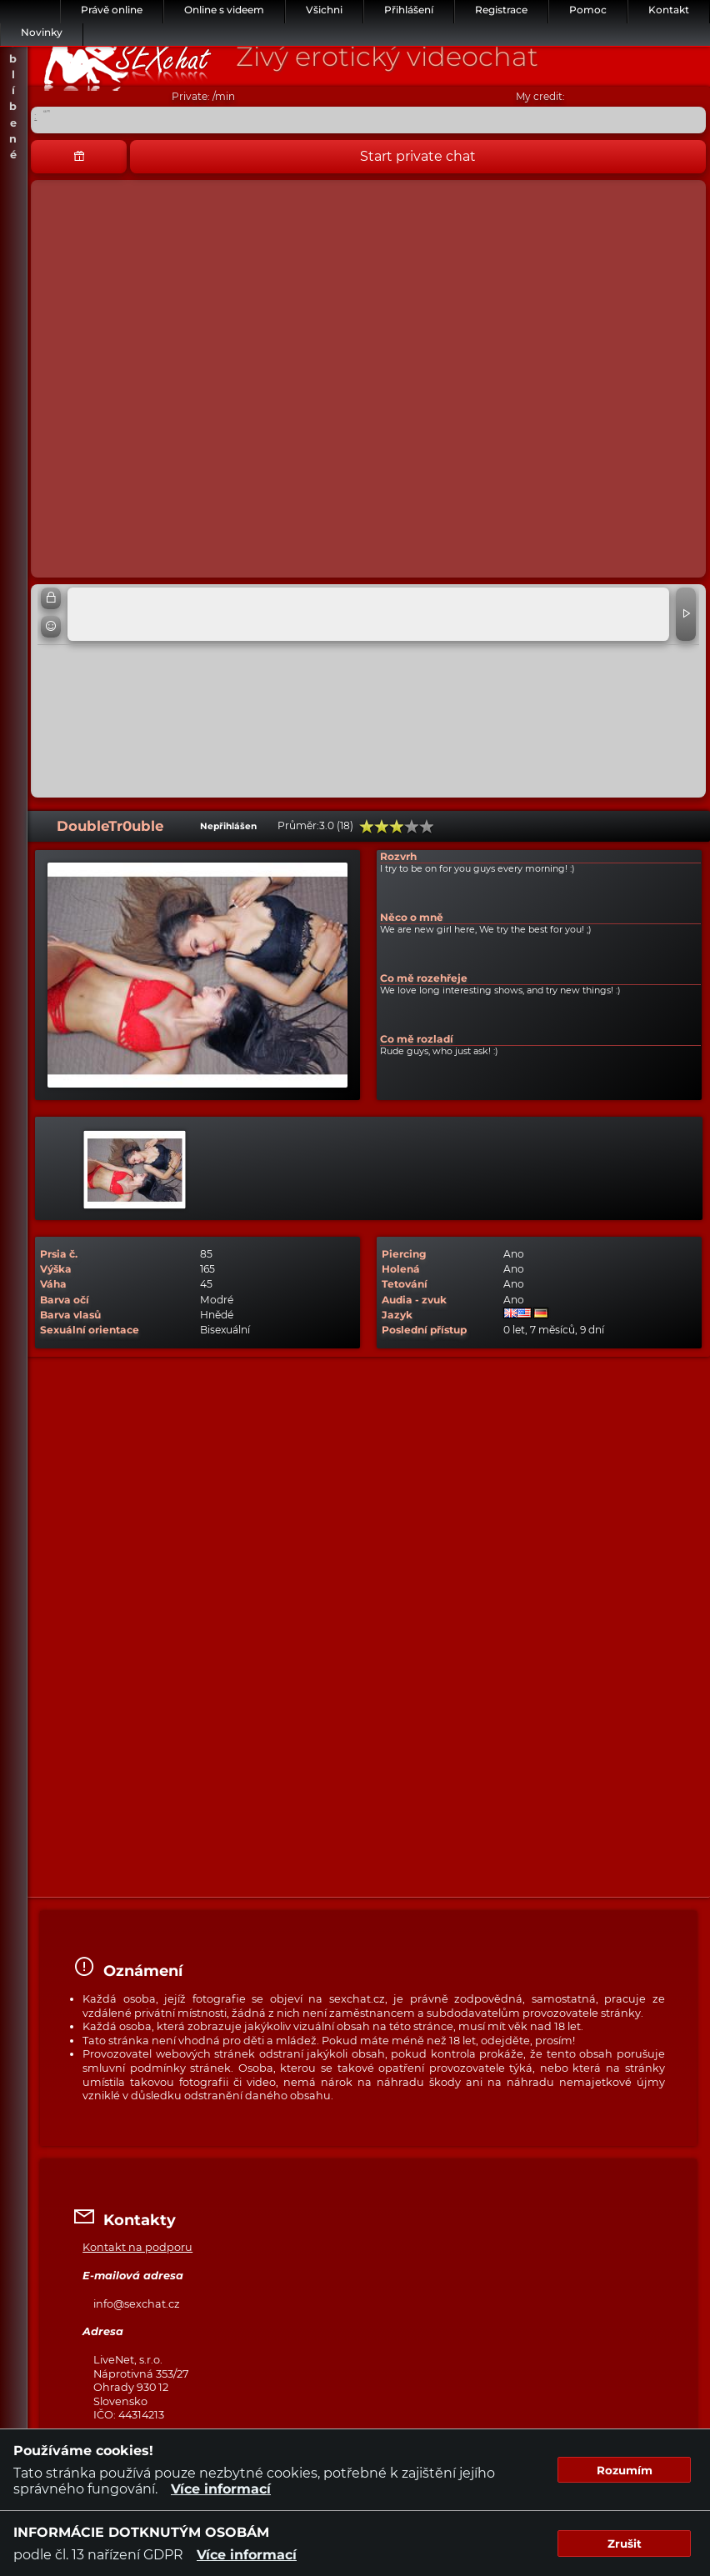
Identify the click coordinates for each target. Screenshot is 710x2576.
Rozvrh (398, 856)
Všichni (324, 9)
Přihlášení (408, 9)
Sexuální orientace (89, 1329)
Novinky (41, 32)
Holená (401, 1269)
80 (411, 826)
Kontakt (668, 9)
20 (366, 826)
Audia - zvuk (414, 1299)
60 (396, 826)
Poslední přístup (424, 1329)
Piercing (404, 1254)
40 (381, 826)
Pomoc (588, 9)
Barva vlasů (70, 1314)
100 (426, 826)
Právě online (111, 9)
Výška (56, 1269)
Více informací (221, 2489)
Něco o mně (411, 917)
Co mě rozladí (416, 1039)
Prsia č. (59, 1254)
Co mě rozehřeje (424, 978)
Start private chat (418, 156)
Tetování (405, 1284)
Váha (53, 1284)
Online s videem (224, 9)
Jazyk (397, 1314)
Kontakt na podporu (137, 2247)
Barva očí (64, 1299)
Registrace (501, 9)
